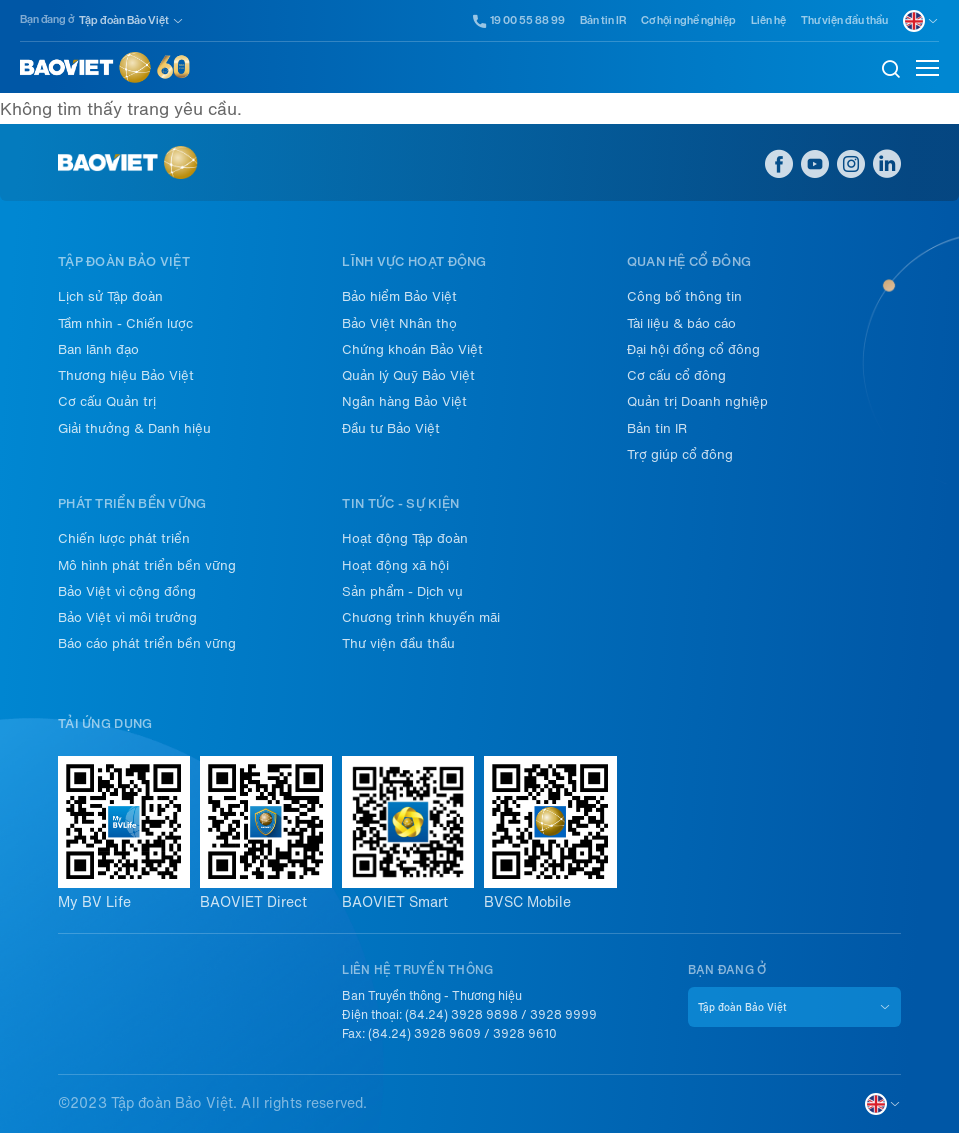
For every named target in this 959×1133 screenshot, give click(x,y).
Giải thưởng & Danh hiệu (134, 428)
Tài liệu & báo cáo (681, 323)
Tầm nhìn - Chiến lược (125, 323)
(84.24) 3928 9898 (461, 1015)
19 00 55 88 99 (519, 21)
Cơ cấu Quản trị (107, 401)
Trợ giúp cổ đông (680, 454)
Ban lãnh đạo (98, 349)
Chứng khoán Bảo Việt (412, 349)
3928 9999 (563, 1015)
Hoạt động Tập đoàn (405, 538)
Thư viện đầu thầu (844, 20)
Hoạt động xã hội (395, 565)
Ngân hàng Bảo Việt (404, 401)
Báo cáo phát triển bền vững (147, 643)
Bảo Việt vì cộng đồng (127, 591)
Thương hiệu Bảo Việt (126, 375)
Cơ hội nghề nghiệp (688, 20)
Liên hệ (768, 20)
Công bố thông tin (684, 296)
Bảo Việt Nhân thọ (399, 323)
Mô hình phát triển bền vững (147, 565)
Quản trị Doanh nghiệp (697, 401)
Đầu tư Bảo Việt (391, 428)
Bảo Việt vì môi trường (127, 617)
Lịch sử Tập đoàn (110, 296)
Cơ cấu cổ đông (676, 375)
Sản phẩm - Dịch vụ (402, 591)
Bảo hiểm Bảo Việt (399, 296)
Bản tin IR (603, 20)
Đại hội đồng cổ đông (693, 349)
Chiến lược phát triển (124, 538)
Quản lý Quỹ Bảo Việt (408, 375)
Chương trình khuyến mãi (421, 617)
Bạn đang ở (47, 19)
